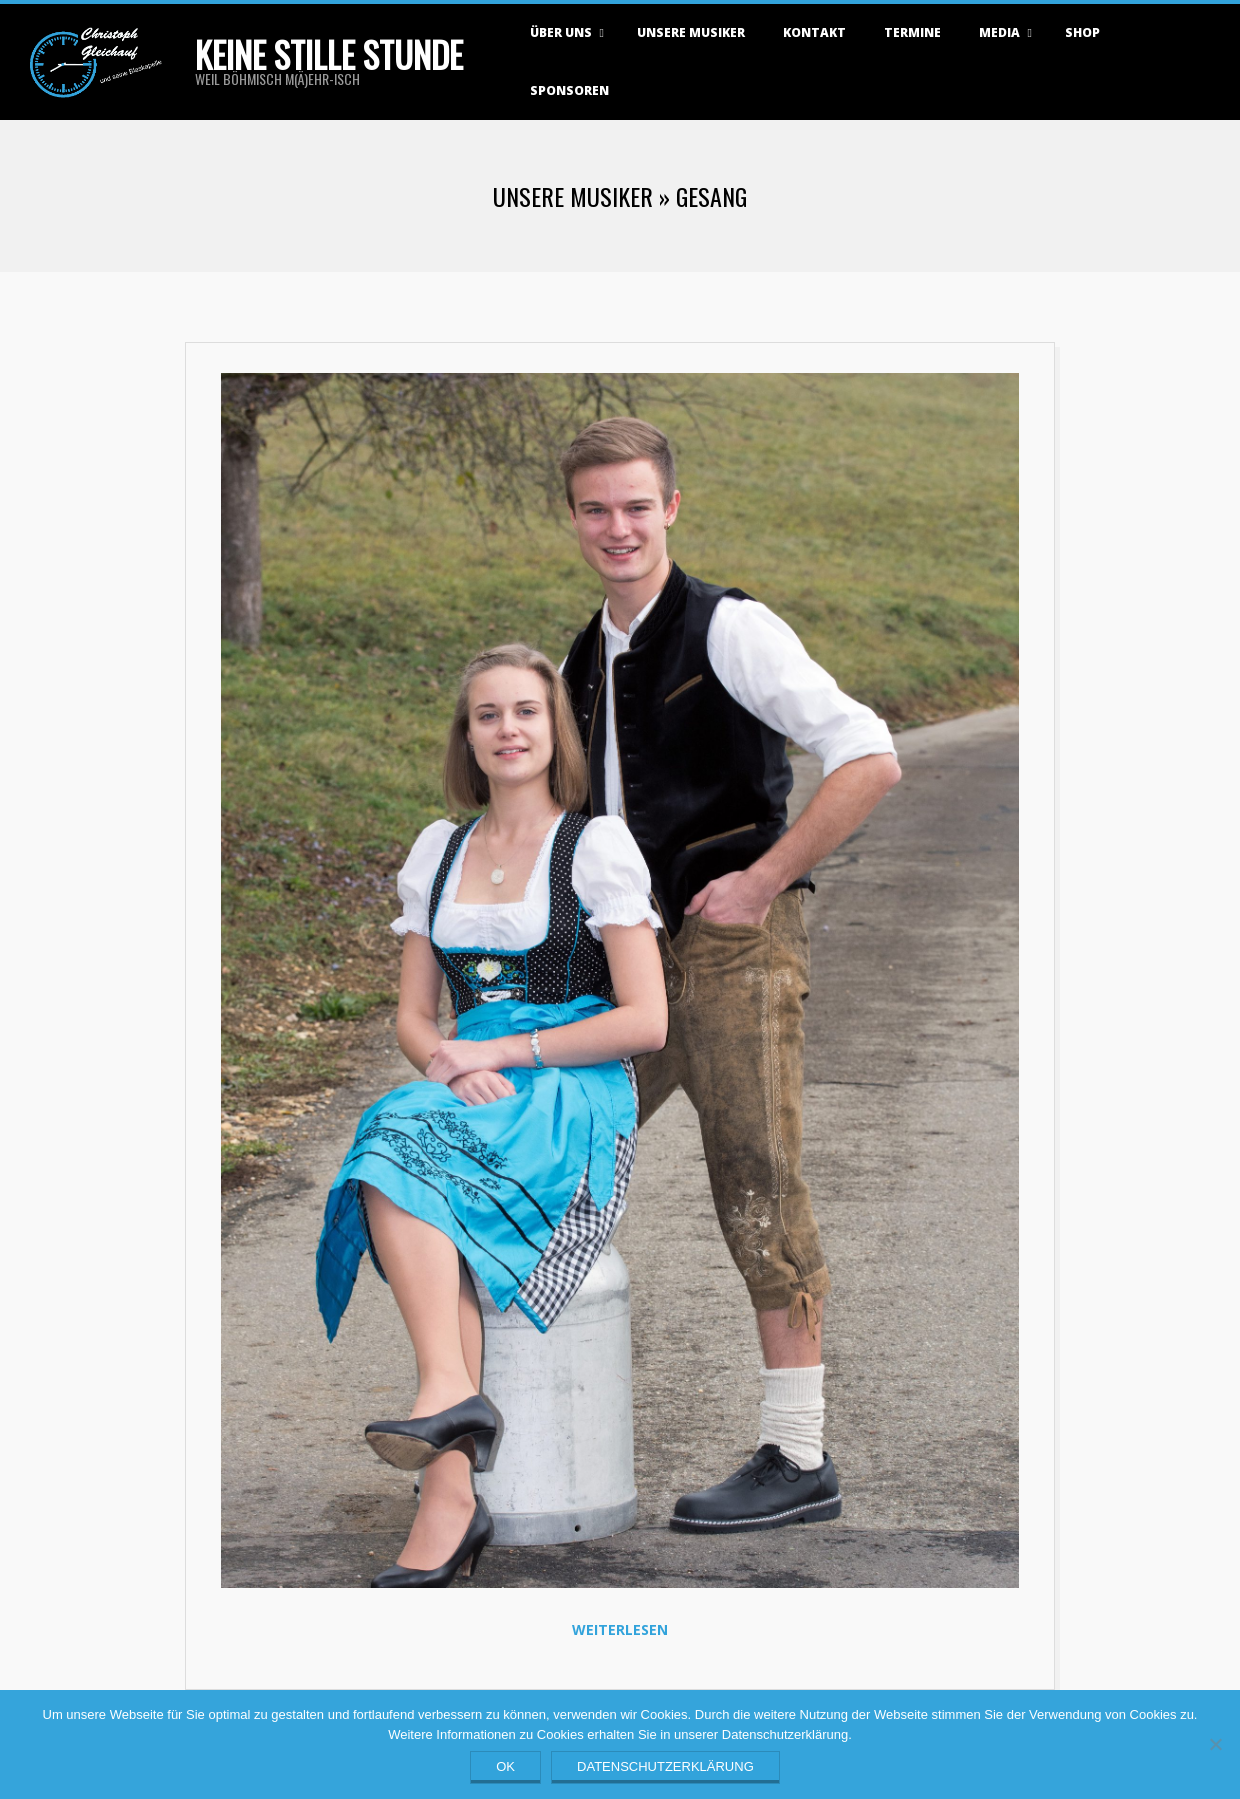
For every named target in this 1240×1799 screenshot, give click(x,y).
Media (999, 32)
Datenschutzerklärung (665, 1766)
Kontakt (814, 32)
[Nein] (1215, 1744)
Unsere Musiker (691, 32)
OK (505, 1766)
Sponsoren (569, 90)
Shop (1082, 32)
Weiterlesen (620, 1629)
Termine (912, 32)
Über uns (561, 32)
